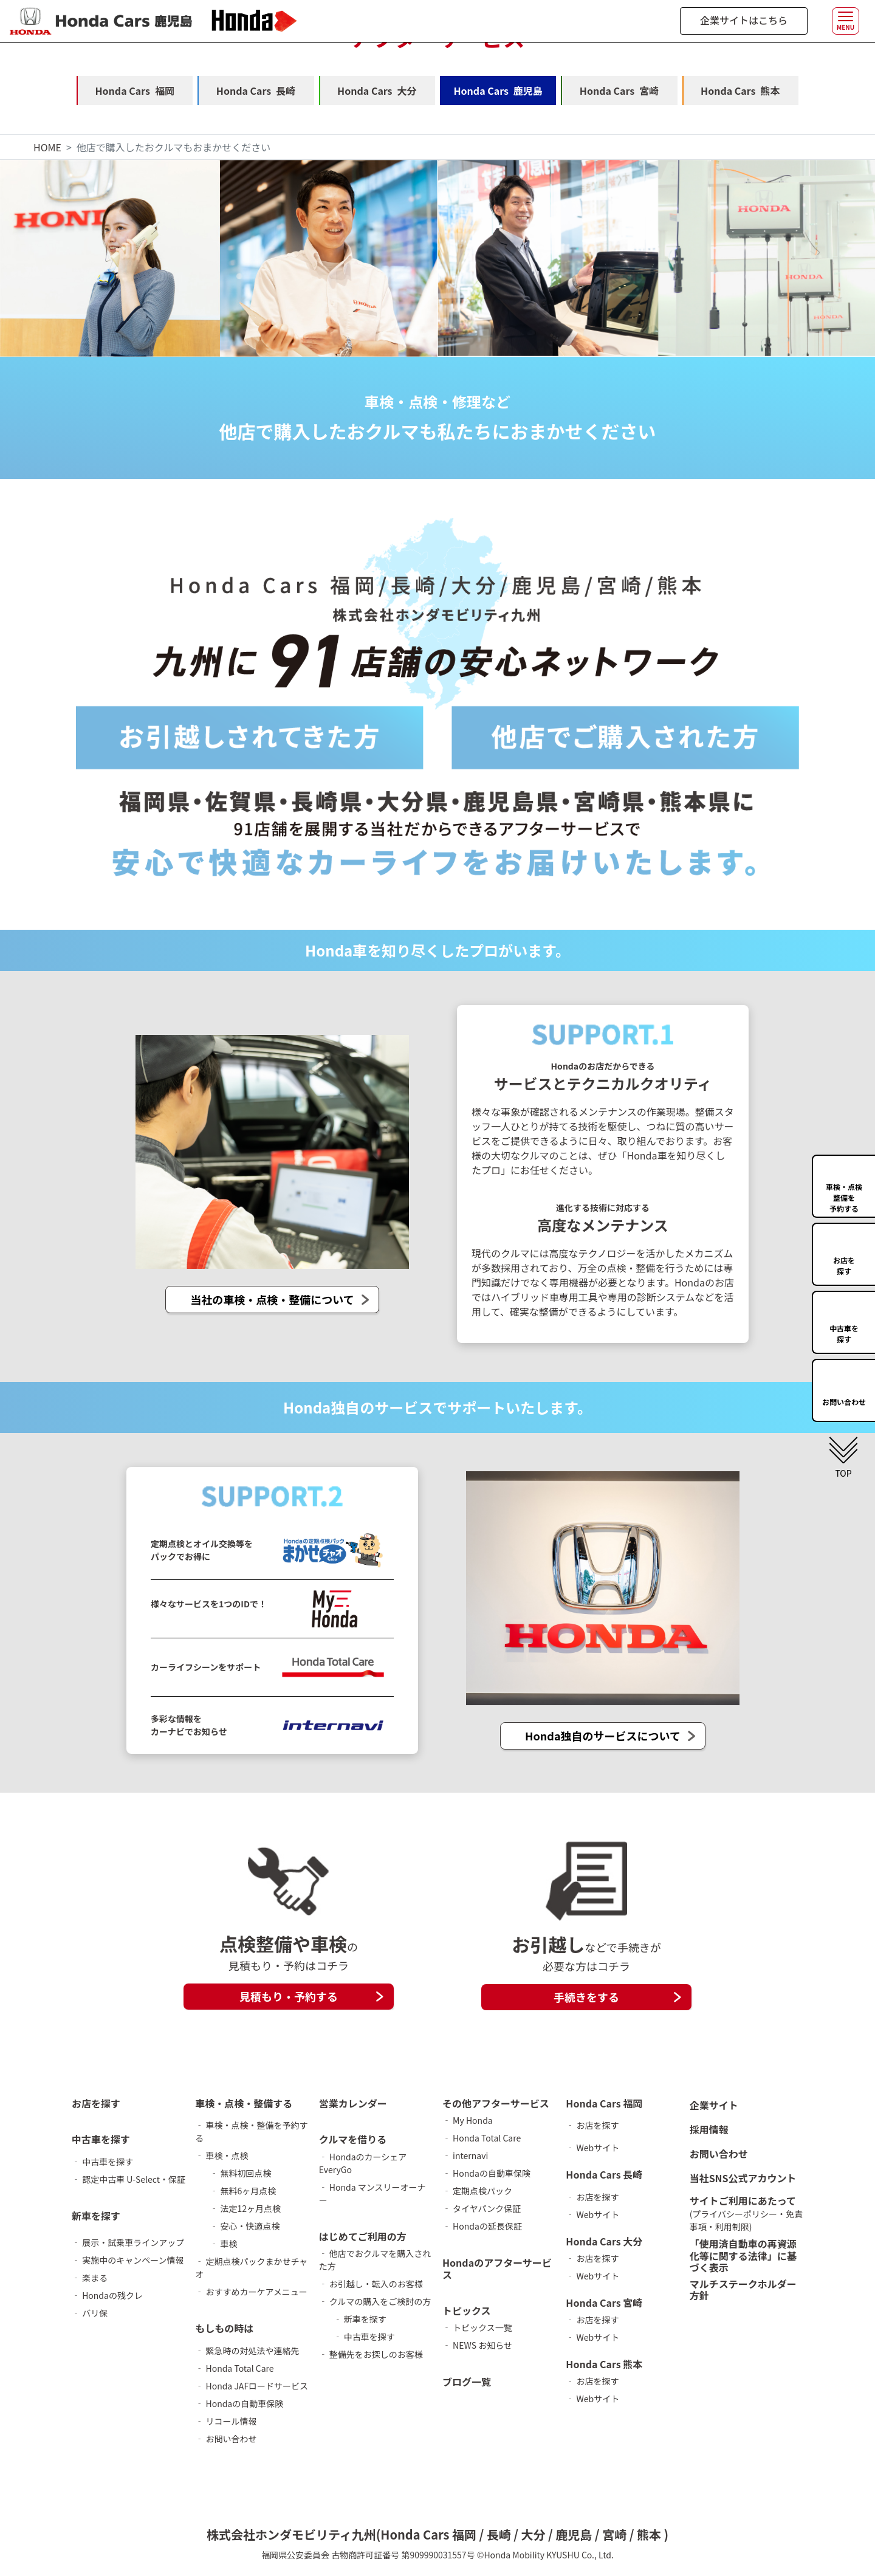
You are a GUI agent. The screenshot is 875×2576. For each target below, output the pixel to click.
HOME (47, 147)
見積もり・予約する (288, 1996)
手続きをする (586, 1997)
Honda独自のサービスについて (603, 1736)
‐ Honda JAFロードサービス (251, 2386)
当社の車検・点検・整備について (272, 1300)
